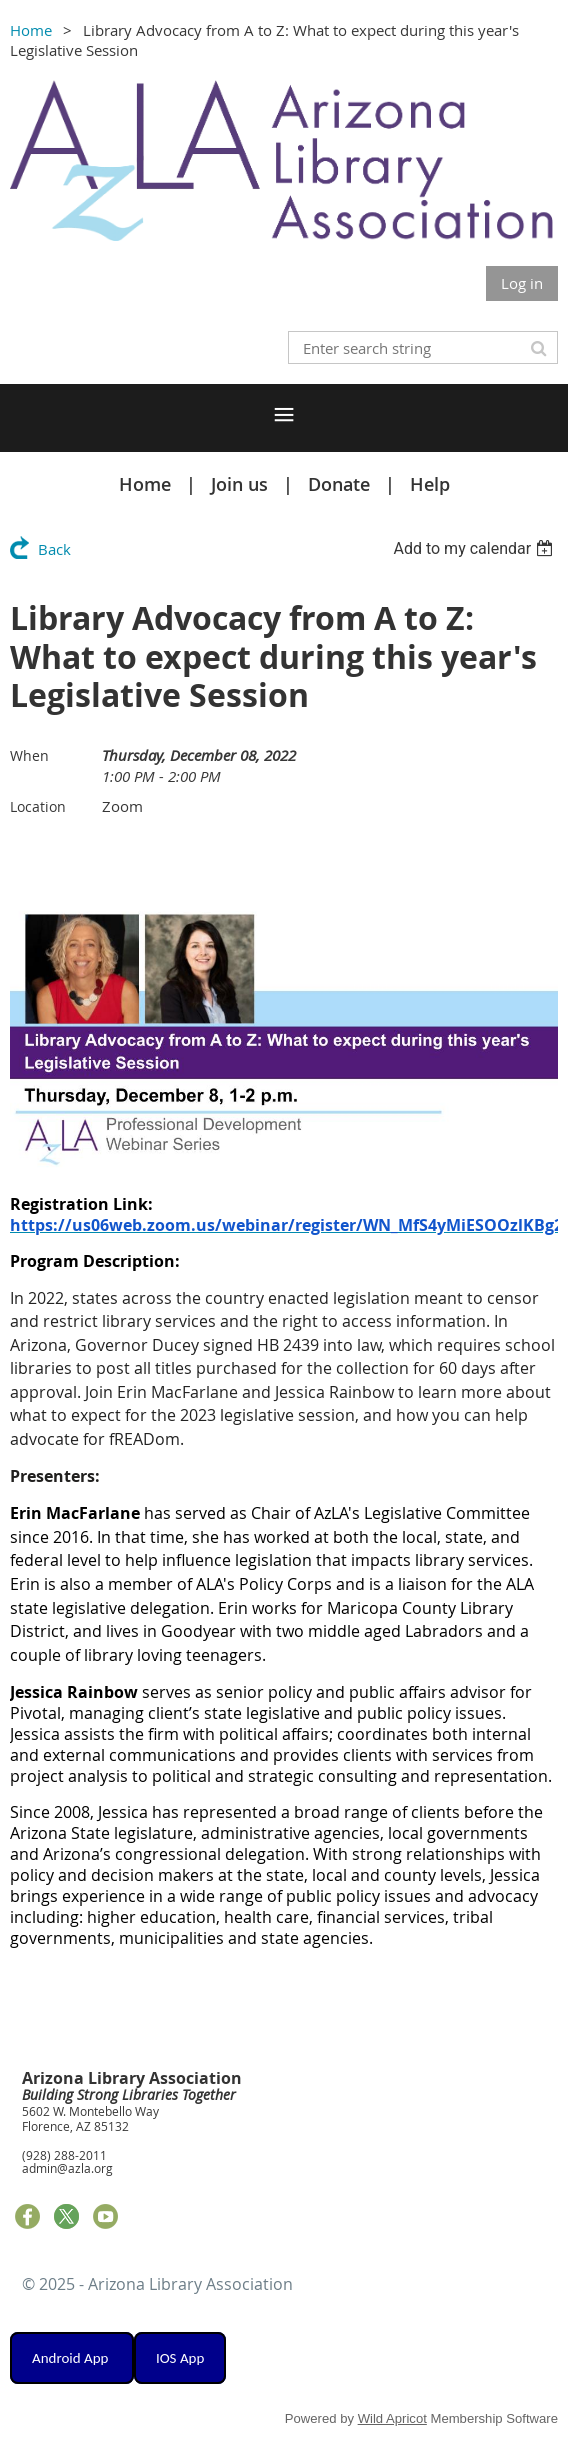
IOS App (180, 2358)
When (29, 755)
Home (31, 30)
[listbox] (475, 548)
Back (54, 549)
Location (38, 806)
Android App (72, 2358)
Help (430, 484)
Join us (239, 484)
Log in (522, 283)
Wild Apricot (392, 2418)
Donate (339, 484)
